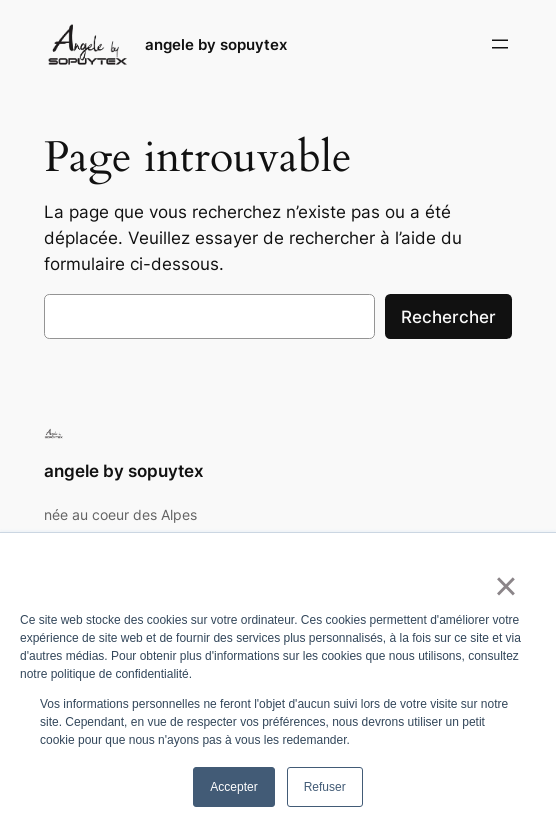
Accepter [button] (233, 787)
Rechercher (448, 317)
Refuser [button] (325, 787)
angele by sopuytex (216, 44)
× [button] (505, 586)
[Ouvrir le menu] (500, 44)
